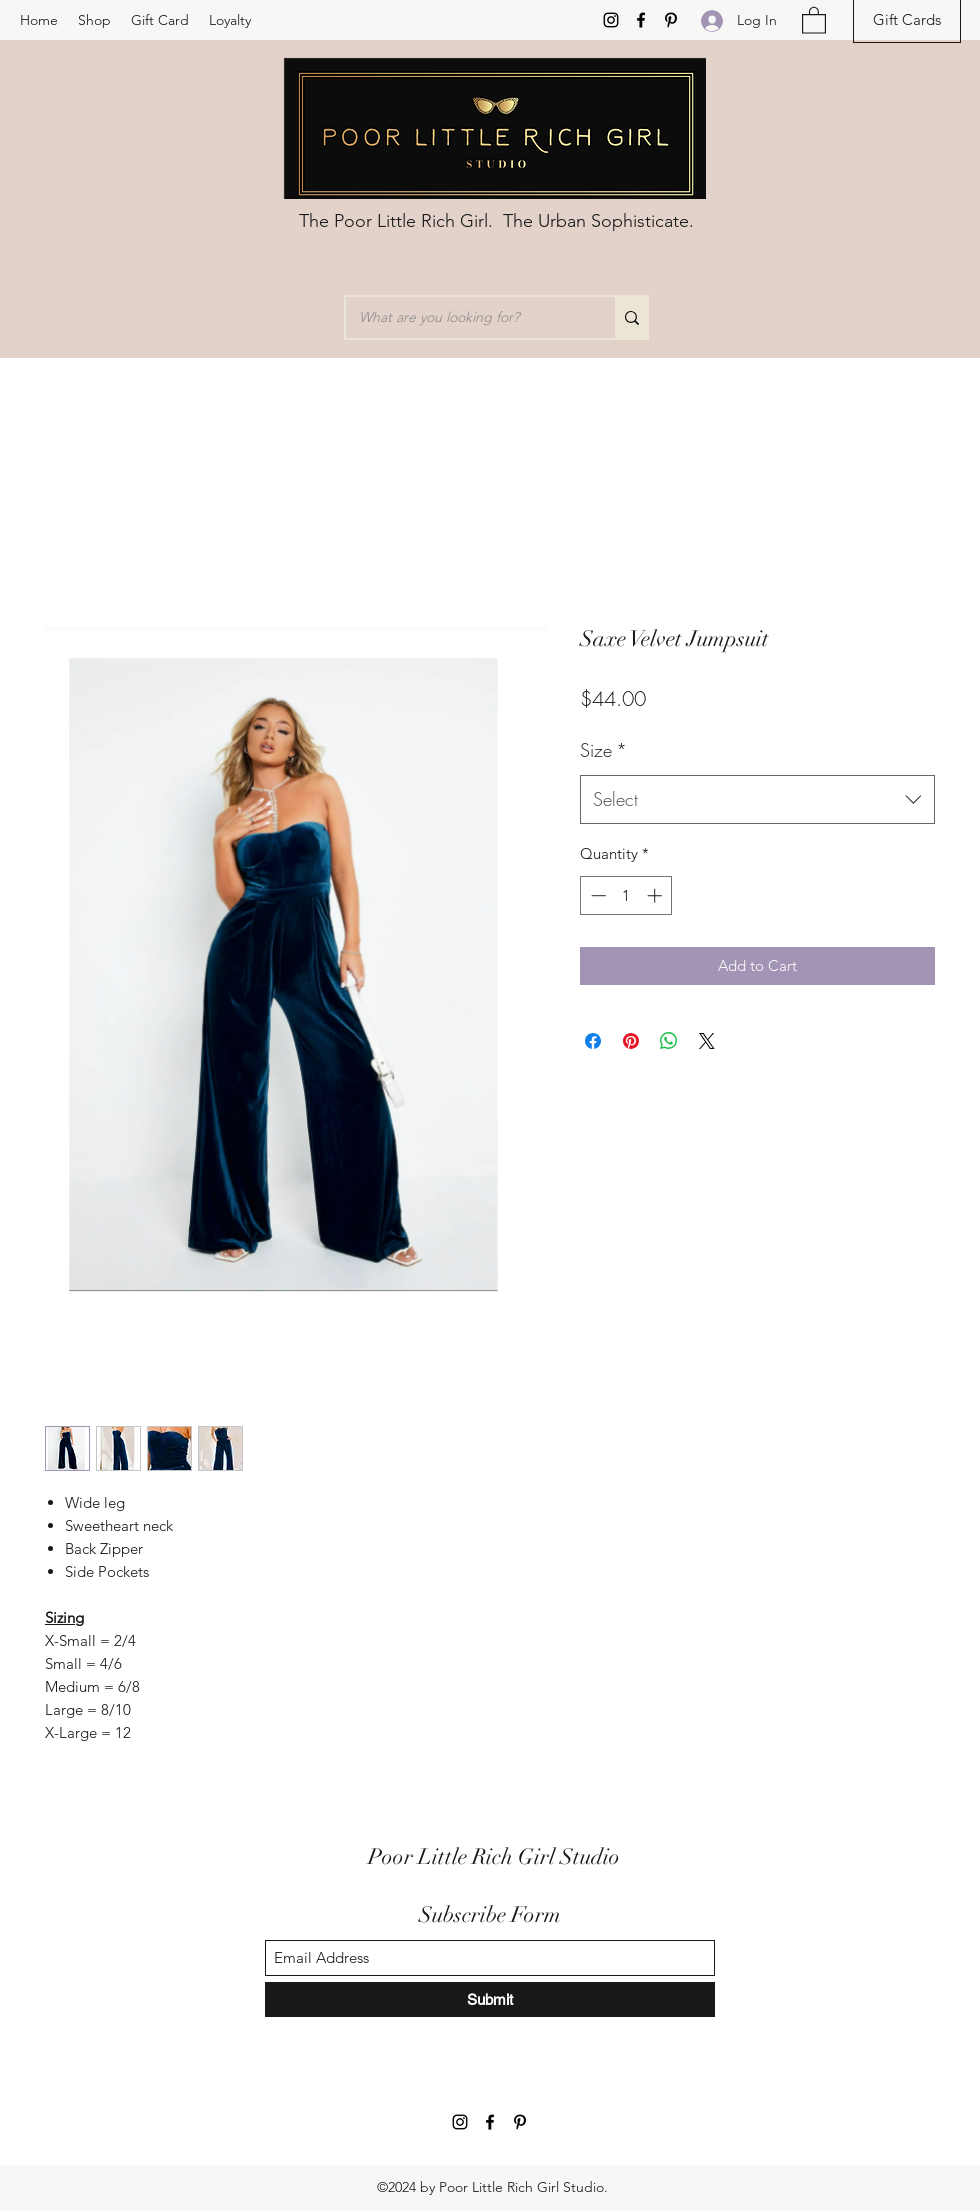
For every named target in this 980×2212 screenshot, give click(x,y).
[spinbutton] (626, 895)
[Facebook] (641, 20)
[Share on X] (707, 1041)
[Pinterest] (671, 20)
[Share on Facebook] (593, 1041)
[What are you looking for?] (466, 317)
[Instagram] (611, 20)
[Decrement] (596, 895)
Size (603, 750)
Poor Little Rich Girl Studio (494, 1856)
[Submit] (490, 1999)
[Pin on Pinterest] (631, 1041)
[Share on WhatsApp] (669, 1041)
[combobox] (757, 800)
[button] (814, 19)
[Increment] (656, 895)
